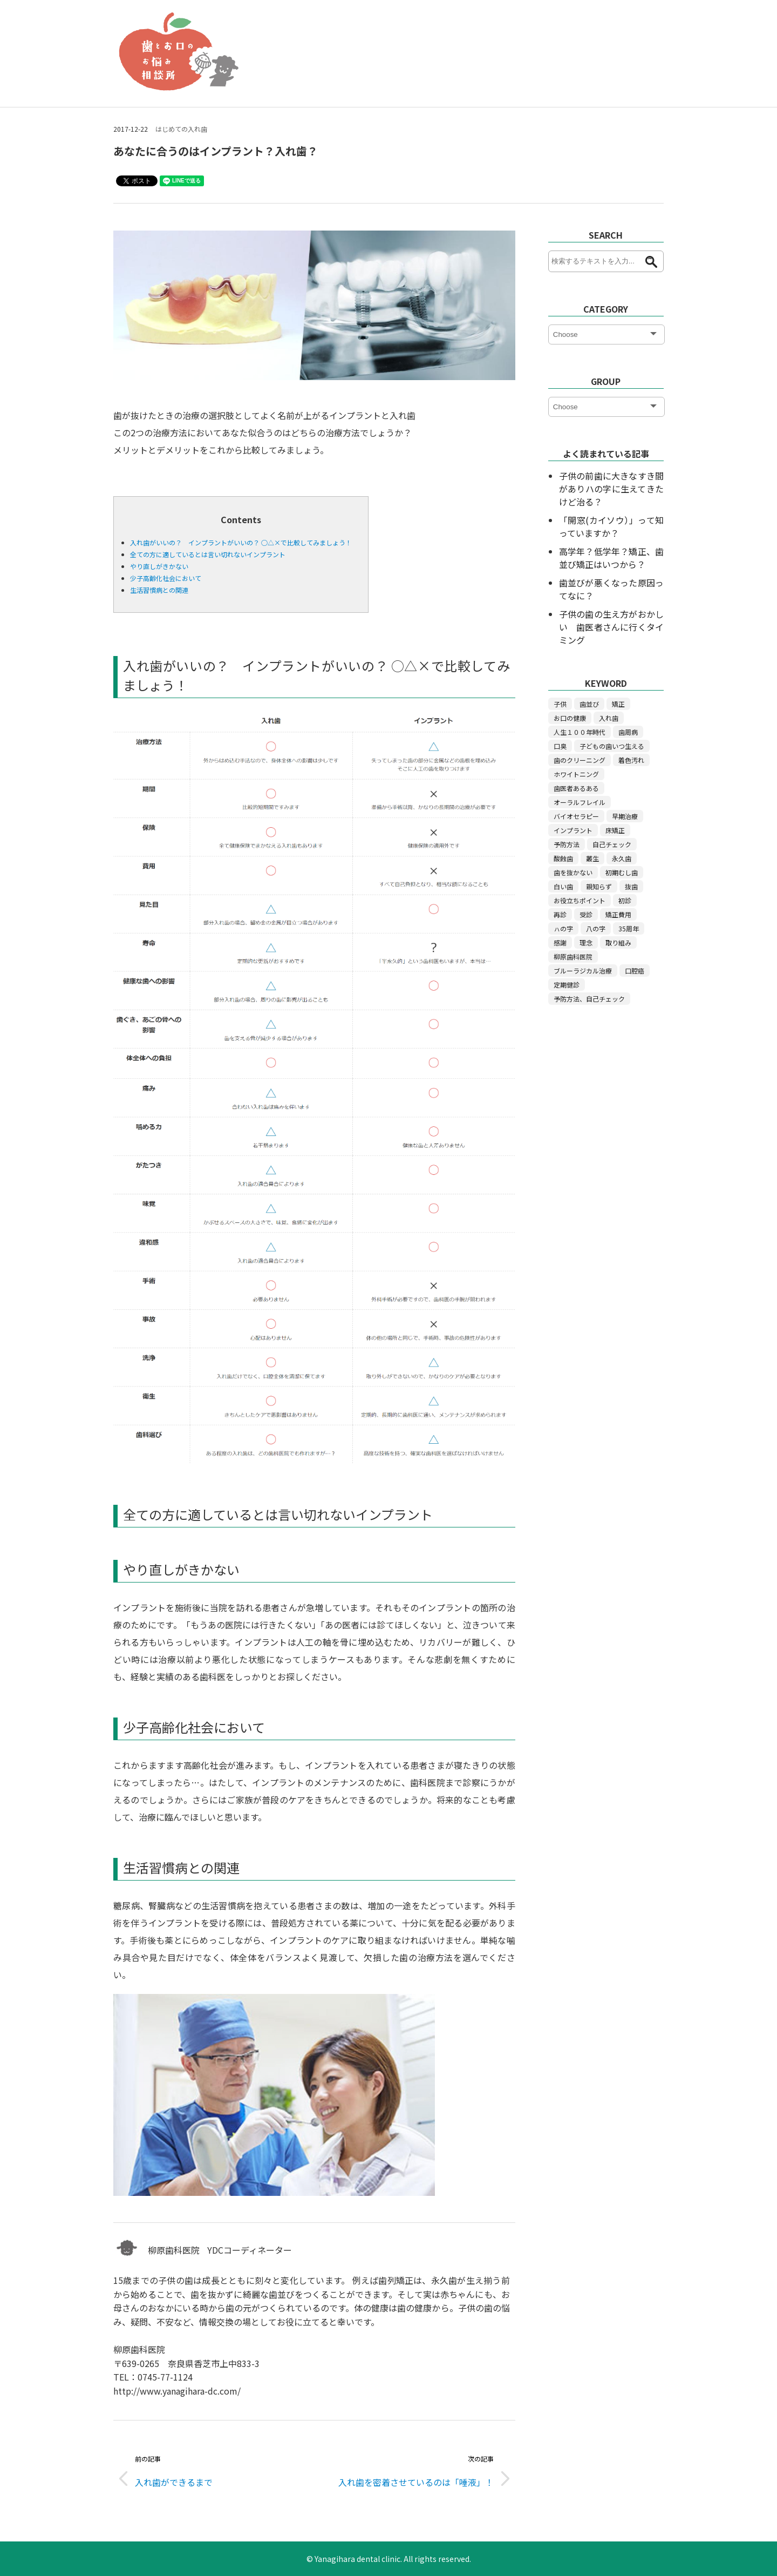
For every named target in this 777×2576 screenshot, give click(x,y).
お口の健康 (570, 717)
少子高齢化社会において (165, 578)
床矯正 (615, 830)
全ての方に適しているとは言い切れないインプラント (207, 554)
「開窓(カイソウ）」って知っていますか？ (611, 526)
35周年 (628, 928)
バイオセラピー (576, 816)
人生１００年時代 (579, 731)
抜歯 (631, 886)
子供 (560, 703)
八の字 (595, 928)
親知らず (599, 886)
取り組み (618, 942)
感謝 (560, 942)
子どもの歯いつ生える (612, 746)
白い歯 (563, 886)
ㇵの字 (563, 928)
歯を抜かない (573, 872)
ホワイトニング (576, 774)
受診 (586, 914)
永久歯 (621, 858)
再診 (560, 914)
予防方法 (567, 844)
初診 (624, 900)
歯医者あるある (576, 788)
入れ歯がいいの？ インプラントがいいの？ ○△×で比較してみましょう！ (241, 542)
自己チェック (611, 844)
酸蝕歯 (563, 858)
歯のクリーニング (579, 760)
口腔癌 (634, 970)
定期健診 (567, 984)
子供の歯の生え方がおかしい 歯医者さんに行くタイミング (611, 626)
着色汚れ (631, 760)
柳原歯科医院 (573, 956)
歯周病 (628, 731)
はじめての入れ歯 (181, 128)
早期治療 (625, 816)
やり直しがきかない (159, 566)
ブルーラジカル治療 (583, 970)
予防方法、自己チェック (589, 998)
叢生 (592, 858)
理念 (586, 942)
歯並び (589, 703)
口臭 (560, 746)
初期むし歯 (621, 872)
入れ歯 (608, 717)
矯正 (618, 703)
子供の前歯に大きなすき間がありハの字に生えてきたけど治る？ (611, 488)
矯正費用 (618, 914)
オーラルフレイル (579, 802)
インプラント (573, 830)
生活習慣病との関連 (159, 589)
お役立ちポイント (579, 900)
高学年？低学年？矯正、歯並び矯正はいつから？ (611, 558)
